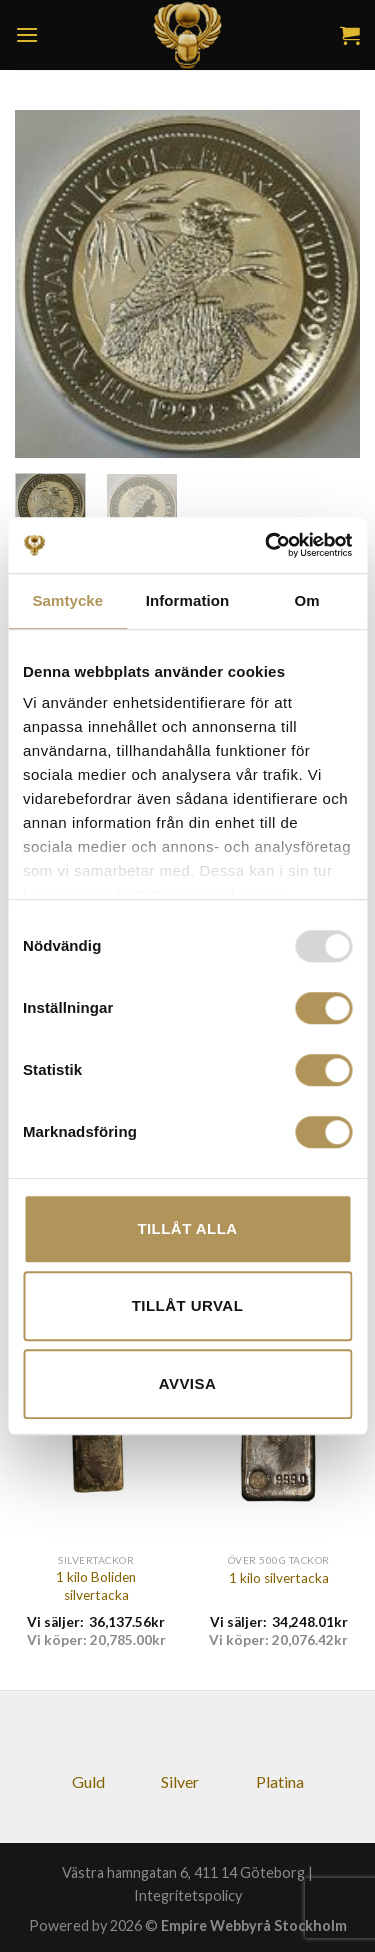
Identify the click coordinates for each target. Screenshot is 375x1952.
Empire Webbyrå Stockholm (254, 1925)
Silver (180, 1781)
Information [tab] (188, 600)
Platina (280, 1781)
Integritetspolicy (188, 1895)
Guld (88, 1781)
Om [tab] (307, 600)
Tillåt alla (187, 1228)
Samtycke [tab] (67, 600)
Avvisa (187, 1383)
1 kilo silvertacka (279, 1578)
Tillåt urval (188, 1305)
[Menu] (27, 34)
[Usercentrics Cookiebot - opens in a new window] (267, 545)
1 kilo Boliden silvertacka (96, 1586)
